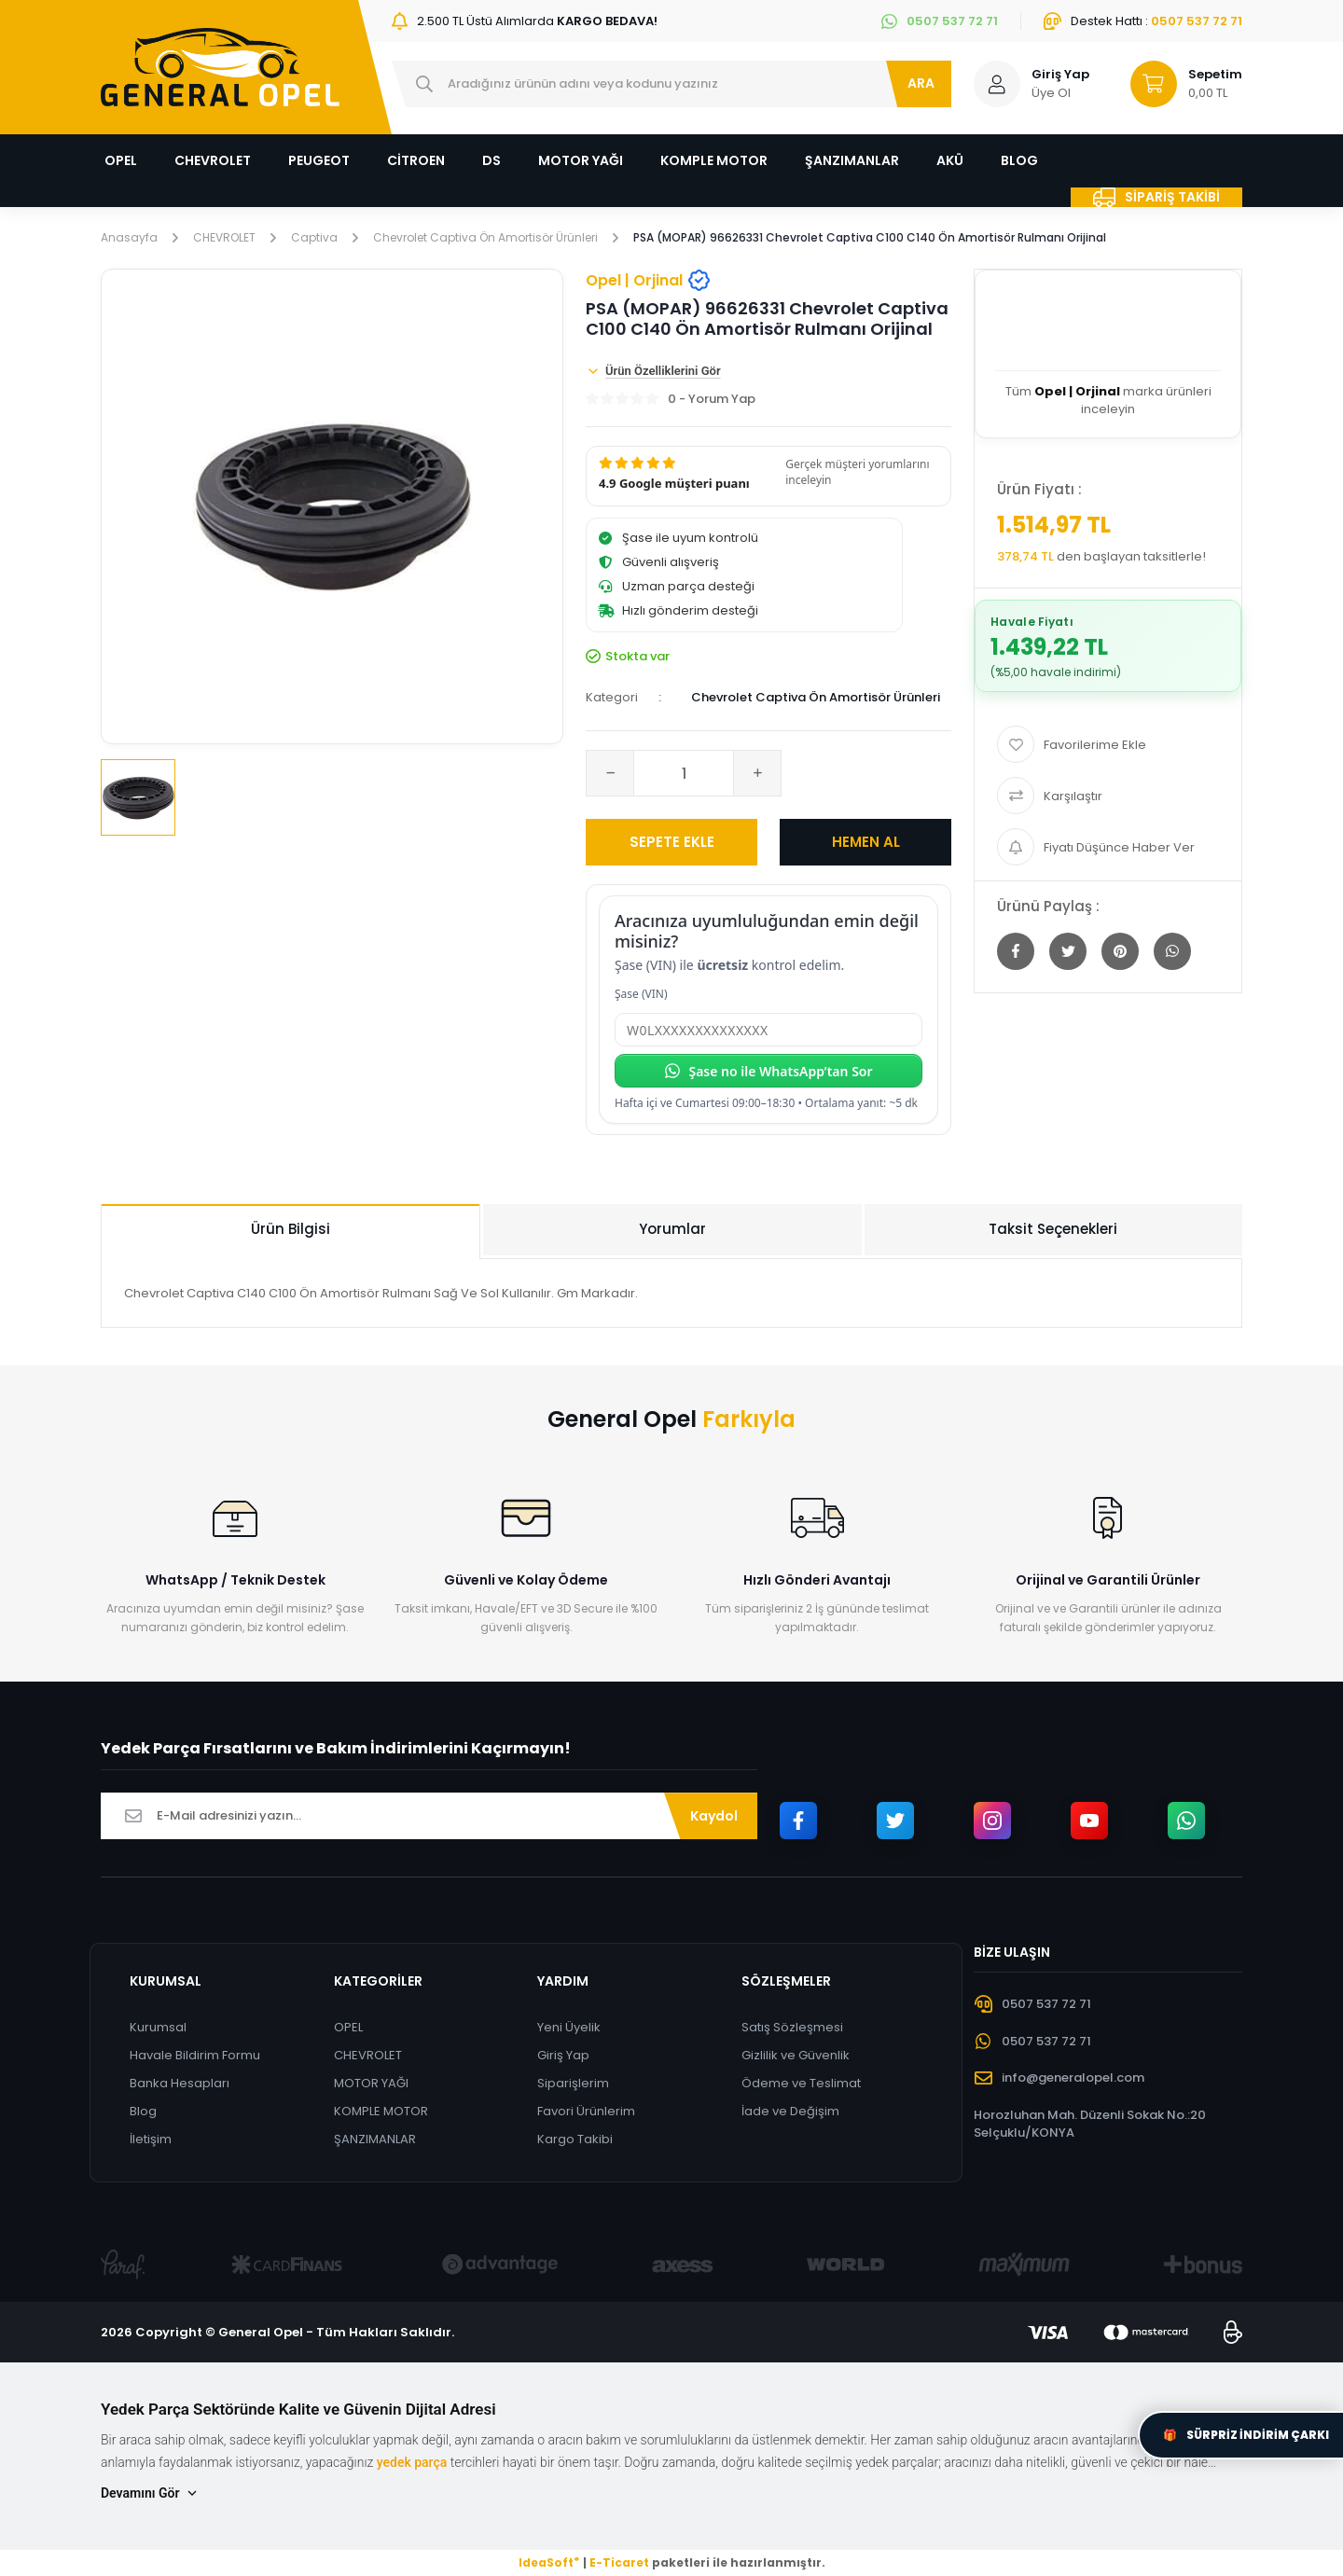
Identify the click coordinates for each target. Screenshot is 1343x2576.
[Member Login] (997, 84)
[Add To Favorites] (1108, 744)
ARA (921, 83)
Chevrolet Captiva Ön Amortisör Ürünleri (815, 697)
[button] (768, 476)
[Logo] (220, 67)
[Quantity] (683, 773)
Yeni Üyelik (569, 2027)
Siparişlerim (573, 2083)
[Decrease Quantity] (610, 773)
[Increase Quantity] (757, 773)
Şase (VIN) (641, 994)
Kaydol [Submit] (714, 1816)
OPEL (348, 2027)
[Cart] (1178, 84)
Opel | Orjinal (648, 280)
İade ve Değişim (790, 2111)
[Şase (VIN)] (768, 1029)
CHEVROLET (368, 2055)
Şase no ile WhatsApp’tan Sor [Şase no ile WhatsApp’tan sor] (768, 1071)
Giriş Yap (563, 2055)
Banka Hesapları (179, 2083)
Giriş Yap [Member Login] (1060, 74)
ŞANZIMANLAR (375, 2139)
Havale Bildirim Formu (195, 2055)
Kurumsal (158, 2027)
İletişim (151, 2139)
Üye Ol (1051, 93)
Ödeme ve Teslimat (801, 2083)
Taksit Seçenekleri (1053, 1229)
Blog (143, 2111)
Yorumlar (672, 1229)
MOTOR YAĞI (371, 2083)
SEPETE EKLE (672, 842)
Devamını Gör (150, 2493)
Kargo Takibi (575, 2139)
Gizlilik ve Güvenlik (795, 2055)
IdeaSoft (549, 2562)
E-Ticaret (619, 2562)
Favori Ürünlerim (586, 2111)
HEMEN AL (866, 842)
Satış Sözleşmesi (792, 2027)
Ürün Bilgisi (290, 1229)
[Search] (671, 84)
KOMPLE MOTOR (381, 2111)
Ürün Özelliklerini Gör (653, 371)
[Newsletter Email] (429, 1816)
